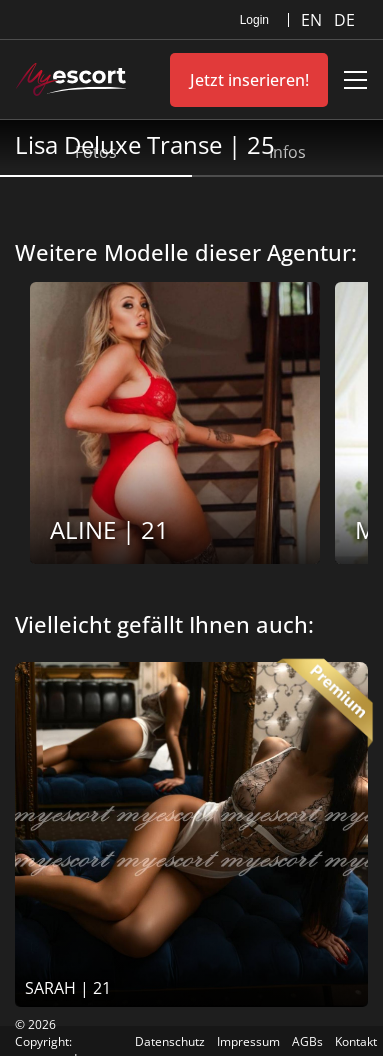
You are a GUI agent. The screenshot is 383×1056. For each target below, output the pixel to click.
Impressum (248, 1041)
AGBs (307, 1041)
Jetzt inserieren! (249, 80)
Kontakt (356, 1041)
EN (313, 20)
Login (254, 20)
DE (344, 20)
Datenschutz (170, 1041)
